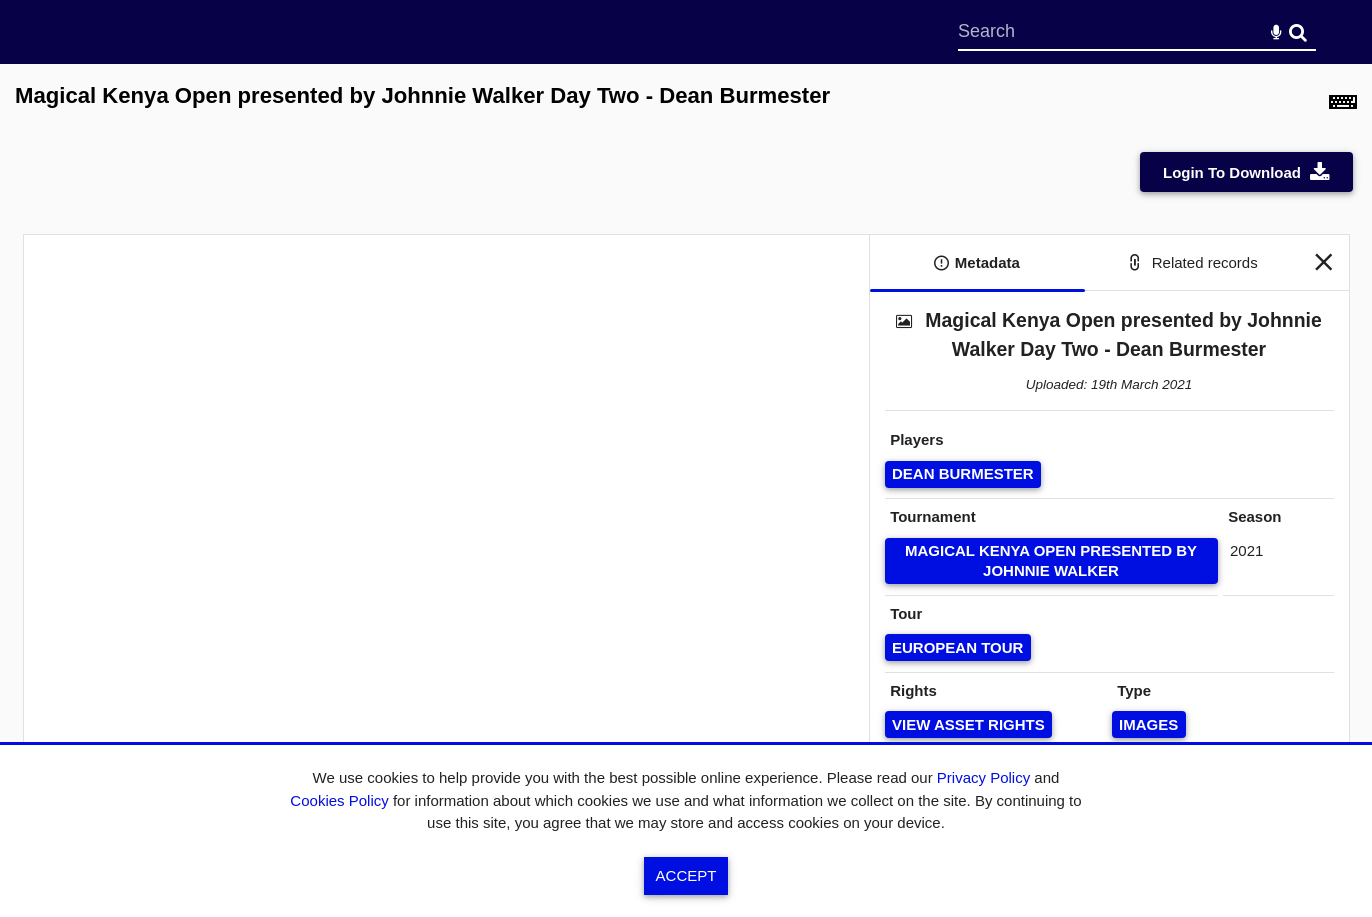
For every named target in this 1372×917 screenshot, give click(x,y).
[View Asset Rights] (969, 724)
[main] (686, 455)
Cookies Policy (339, 800)
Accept (686, 875)
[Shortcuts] (1343, 107)
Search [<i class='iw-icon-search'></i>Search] (1298, 31)
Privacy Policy (983, 777)
